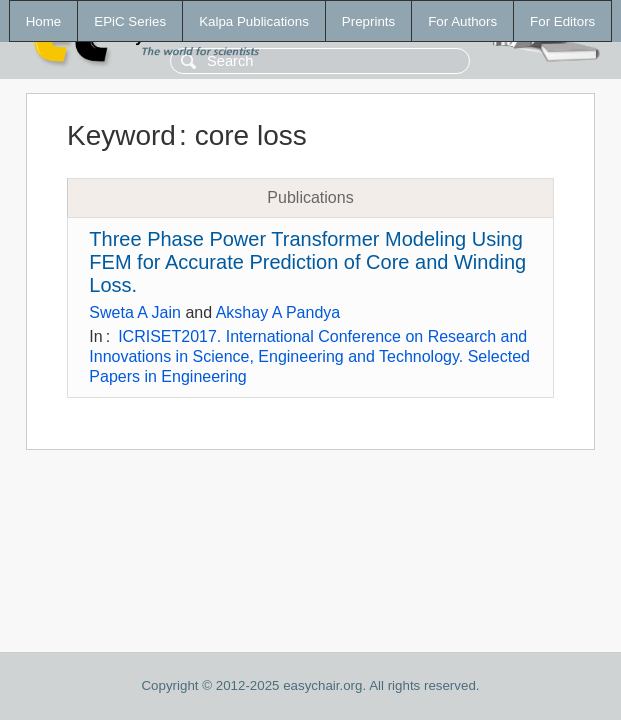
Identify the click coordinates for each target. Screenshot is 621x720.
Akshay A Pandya (278, 312)
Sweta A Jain (135, 312)
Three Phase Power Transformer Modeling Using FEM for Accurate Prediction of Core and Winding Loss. (307, 262)
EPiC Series (130, 21)
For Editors (562, 21)
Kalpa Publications (254, 21)
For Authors (462, 21)
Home (44, 21)
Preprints (368, 21)
